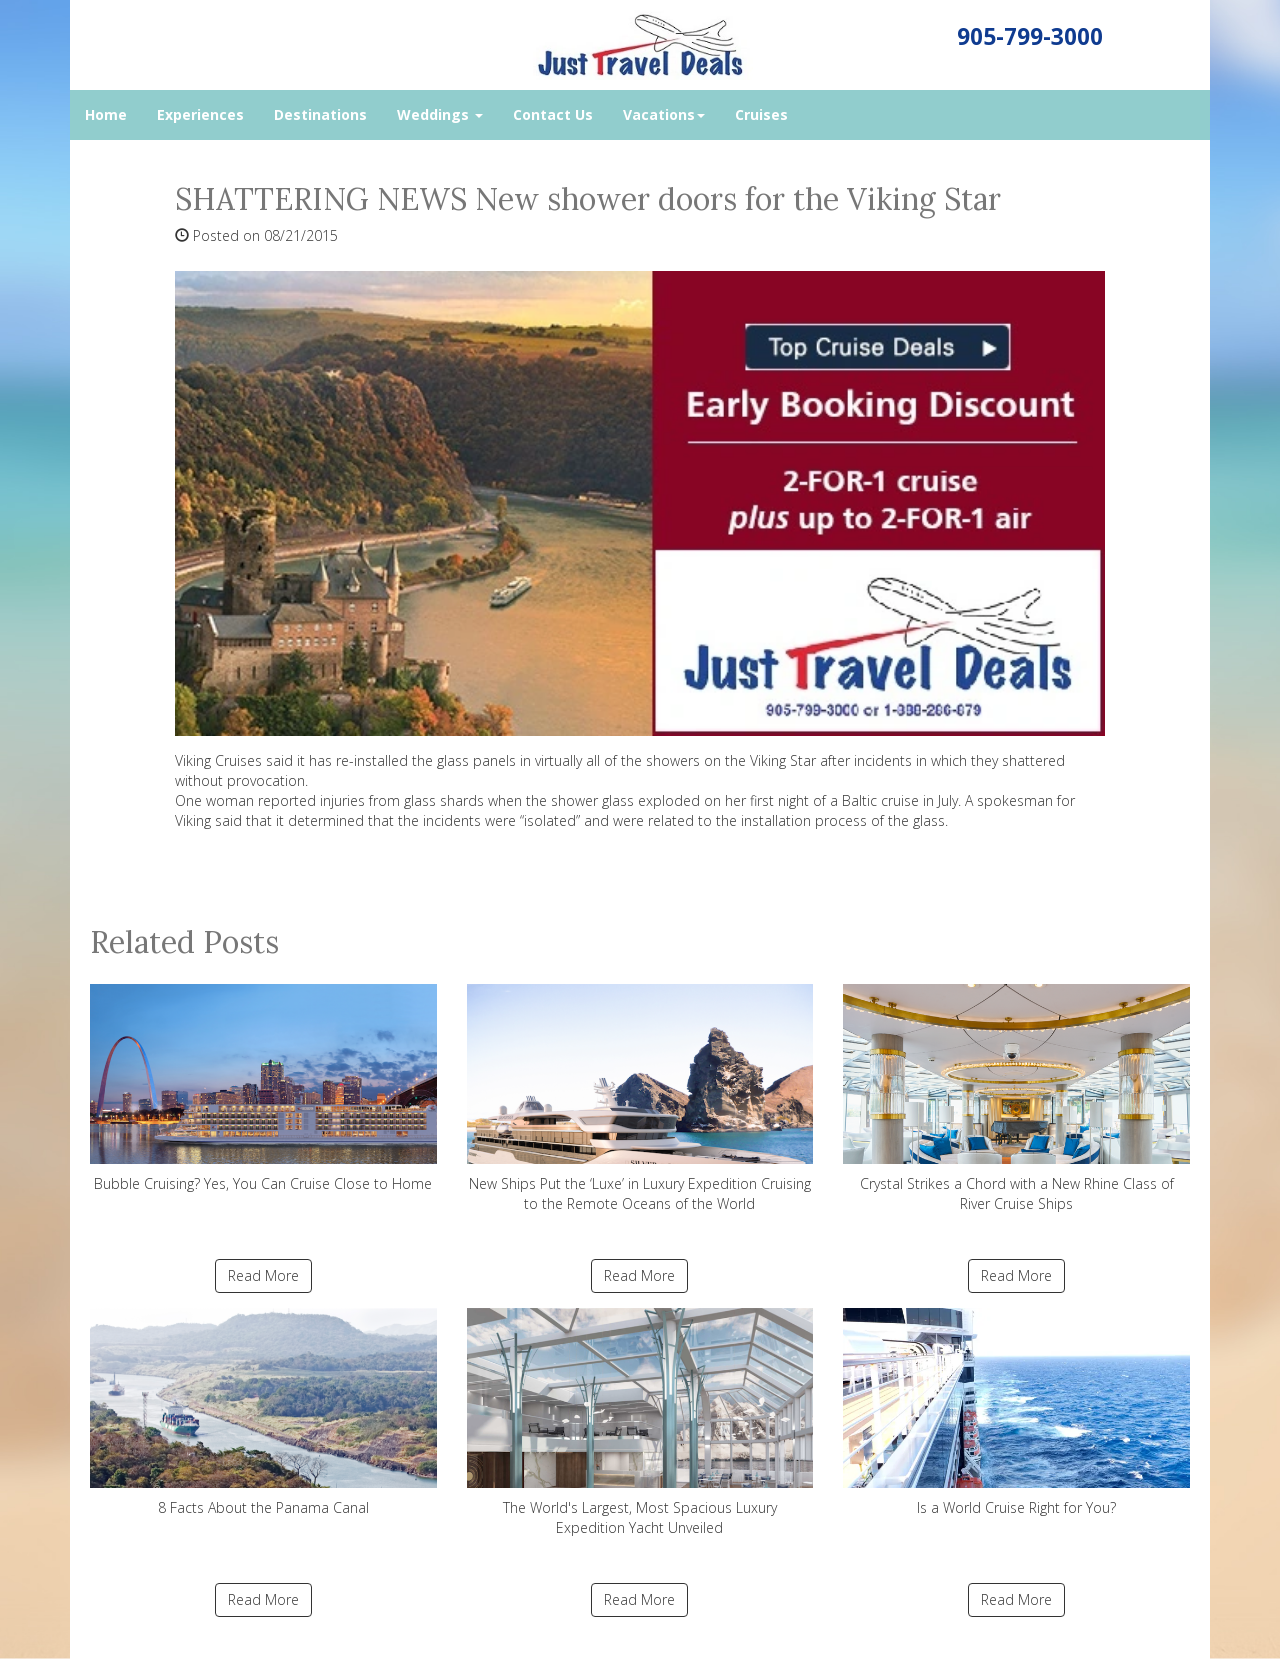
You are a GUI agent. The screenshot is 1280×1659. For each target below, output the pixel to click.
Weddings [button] (440, 114)
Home (106, 114)
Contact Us (553, 114)
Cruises (761, 114)
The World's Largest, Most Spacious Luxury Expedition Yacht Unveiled (640, 1422)
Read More (263, 1275)
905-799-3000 (1030, 36)
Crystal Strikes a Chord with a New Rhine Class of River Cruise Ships (1016, 1098)
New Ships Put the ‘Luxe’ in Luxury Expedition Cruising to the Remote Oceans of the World (640, 1098)
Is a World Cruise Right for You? (1016, 1412)
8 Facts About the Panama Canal (263, 1412)
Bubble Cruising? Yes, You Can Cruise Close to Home (263, 1088)
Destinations (320, 114)
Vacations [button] (664, 114)
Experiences (200, 114)
